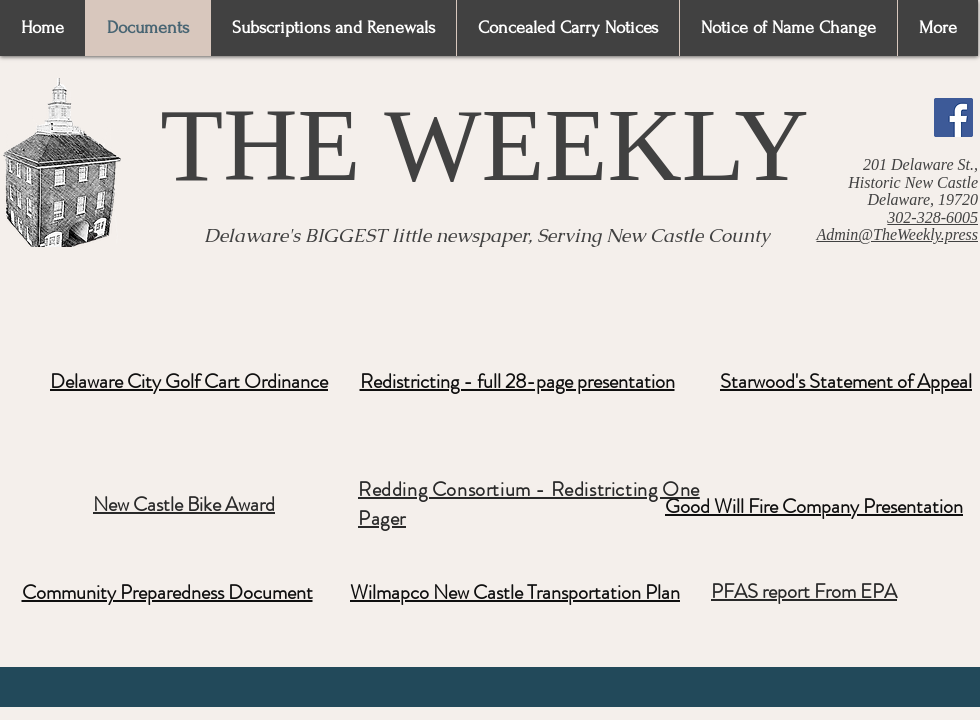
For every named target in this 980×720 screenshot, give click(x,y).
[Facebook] (953, 117)
